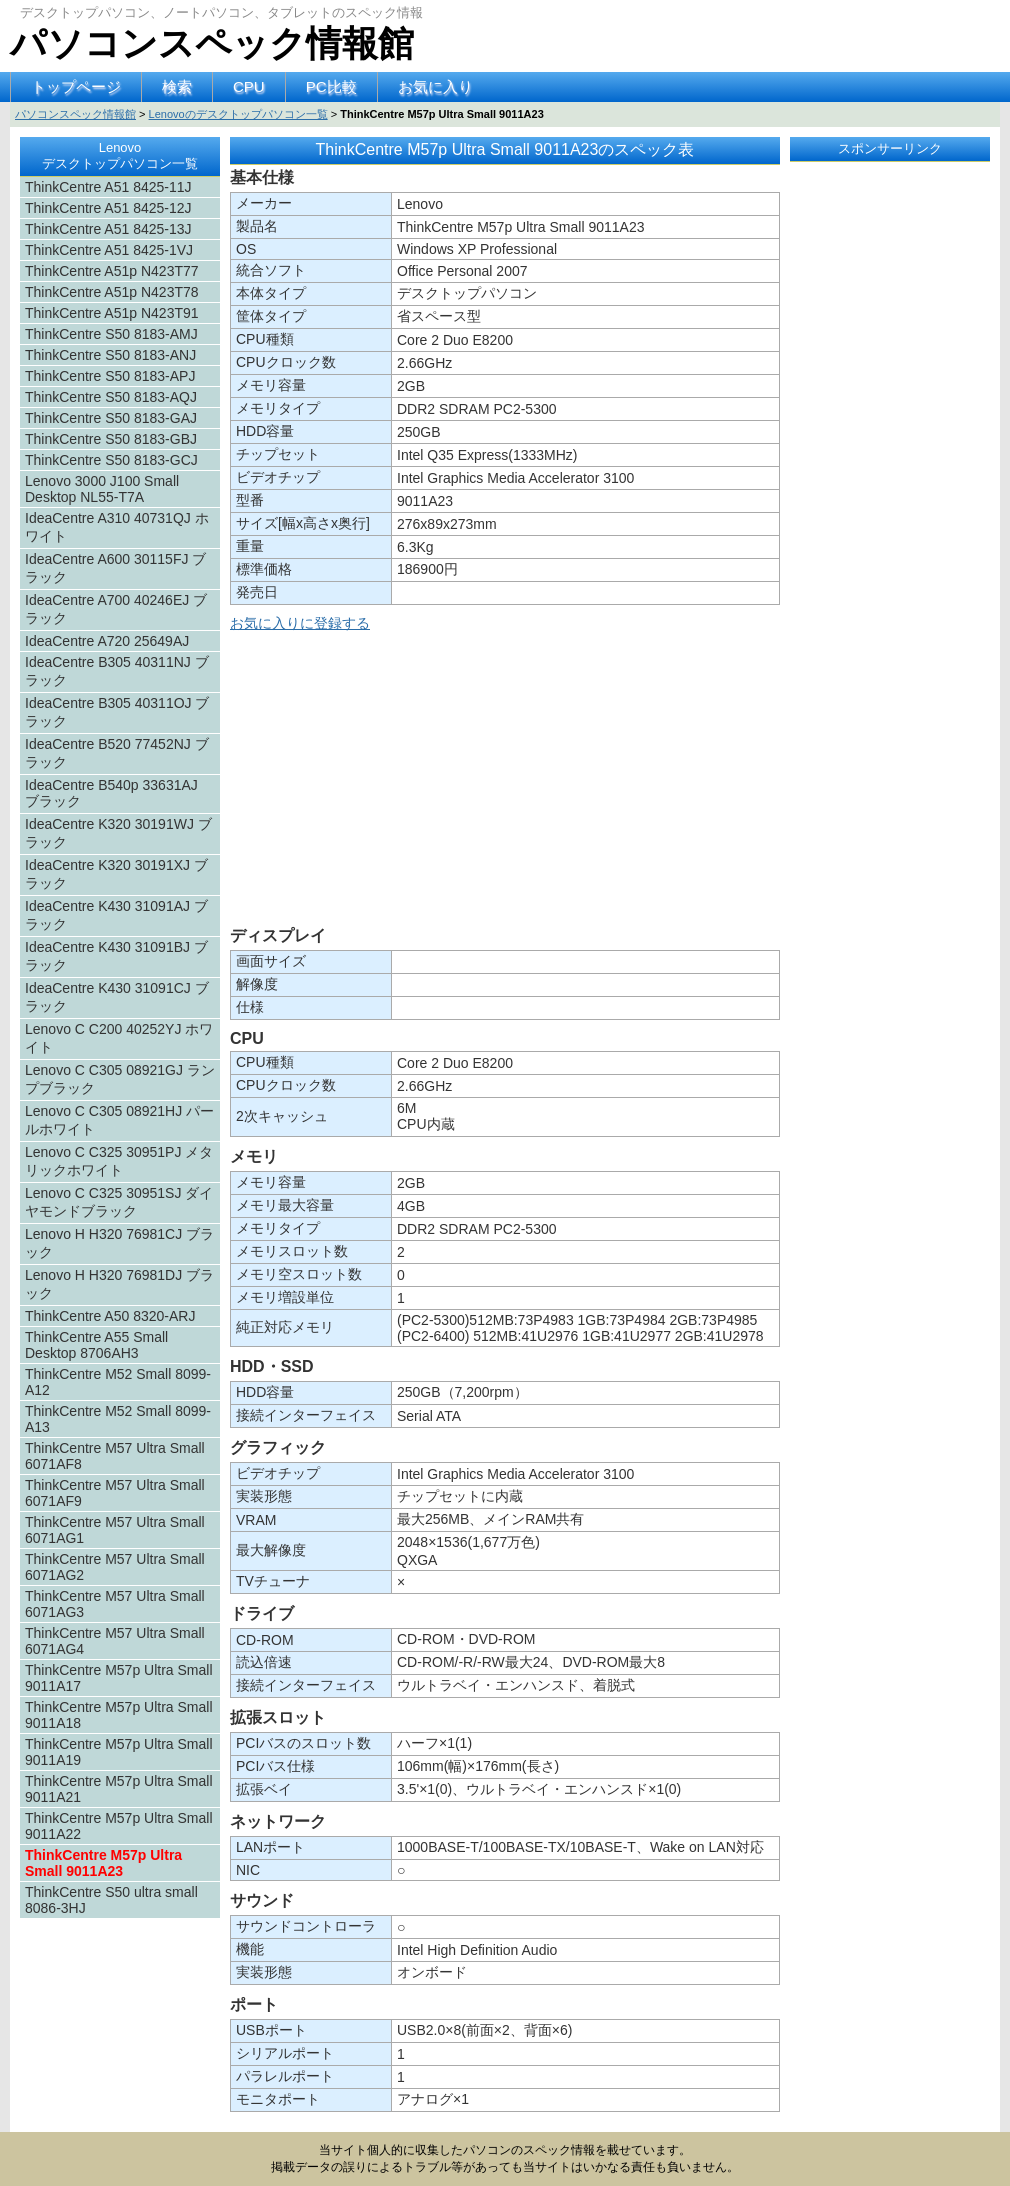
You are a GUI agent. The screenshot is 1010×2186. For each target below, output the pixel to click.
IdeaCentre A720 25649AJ (107, 641)
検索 (177, 86)
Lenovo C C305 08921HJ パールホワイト (119, 1120)
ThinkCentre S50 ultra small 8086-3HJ (111, 1900)
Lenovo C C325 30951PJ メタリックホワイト (119, 1161)
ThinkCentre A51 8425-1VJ (109, 250)
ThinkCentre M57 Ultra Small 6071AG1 (115, 1530)
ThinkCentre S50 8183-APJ (110, 376)
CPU (249, 86)
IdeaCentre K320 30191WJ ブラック (118, 833)
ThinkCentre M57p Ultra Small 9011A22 (119, 1826)
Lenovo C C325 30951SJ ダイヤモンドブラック (119, 1202)
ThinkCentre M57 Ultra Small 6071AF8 (115, 1456)
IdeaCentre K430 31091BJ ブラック (116, 956)
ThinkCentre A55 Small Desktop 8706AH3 (96, 1345)
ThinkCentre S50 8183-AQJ (111, 397)
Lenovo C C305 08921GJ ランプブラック (120, 1079)
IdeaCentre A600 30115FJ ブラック (115, 568)
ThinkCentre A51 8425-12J (108, 208)
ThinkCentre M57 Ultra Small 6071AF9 (115, 1493)
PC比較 (331, 86)
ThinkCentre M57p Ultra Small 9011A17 (119, 1678)
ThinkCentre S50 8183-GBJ (111, 439)
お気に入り (435, 86)
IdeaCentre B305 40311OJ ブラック (117, 712)
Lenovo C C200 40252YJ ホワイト (119, 1038)
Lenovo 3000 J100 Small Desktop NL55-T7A (102, 489)
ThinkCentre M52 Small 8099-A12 (118, 1382)
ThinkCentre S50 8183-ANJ (110, 355)
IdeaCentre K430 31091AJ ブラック (116, 915)
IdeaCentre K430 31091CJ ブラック (117, 997)
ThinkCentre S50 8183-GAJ (111, 418)
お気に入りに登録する (300, 623)
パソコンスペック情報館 (212, 43)
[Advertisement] (505, 783)
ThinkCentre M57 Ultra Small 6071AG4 (115, 1641)
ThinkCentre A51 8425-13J (108, 229)
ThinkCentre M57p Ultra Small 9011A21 (119, 1789)
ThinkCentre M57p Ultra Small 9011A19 (119, 1752)
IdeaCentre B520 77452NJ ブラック (117, 753)
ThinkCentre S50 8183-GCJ (111, 460)
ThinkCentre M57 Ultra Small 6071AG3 (115, 1604)
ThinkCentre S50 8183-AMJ (111, 334)
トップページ (76, 86)
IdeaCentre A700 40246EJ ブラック (116, 609)
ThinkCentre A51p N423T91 (112, 313)
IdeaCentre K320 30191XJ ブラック (116, 874)
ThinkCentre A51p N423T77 (112, 271)
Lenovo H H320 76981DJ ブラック (119, 1284)
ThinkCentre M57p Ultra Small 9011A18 (119, 1715)
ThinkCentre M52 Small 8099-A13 (118, 1419)
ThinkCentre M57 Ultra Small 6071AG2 (115, 1567)
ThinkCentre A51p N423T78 (112, 292)
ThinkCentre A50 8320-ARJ (110, 1316)
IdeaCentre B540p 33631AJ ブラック (111, 793)
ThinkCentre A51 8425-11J (108, 187)
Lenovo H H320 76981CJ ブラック (119, 1243)
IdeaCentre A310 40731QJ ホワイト (117, 527)
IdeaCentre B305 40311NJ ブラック (117, 671)
